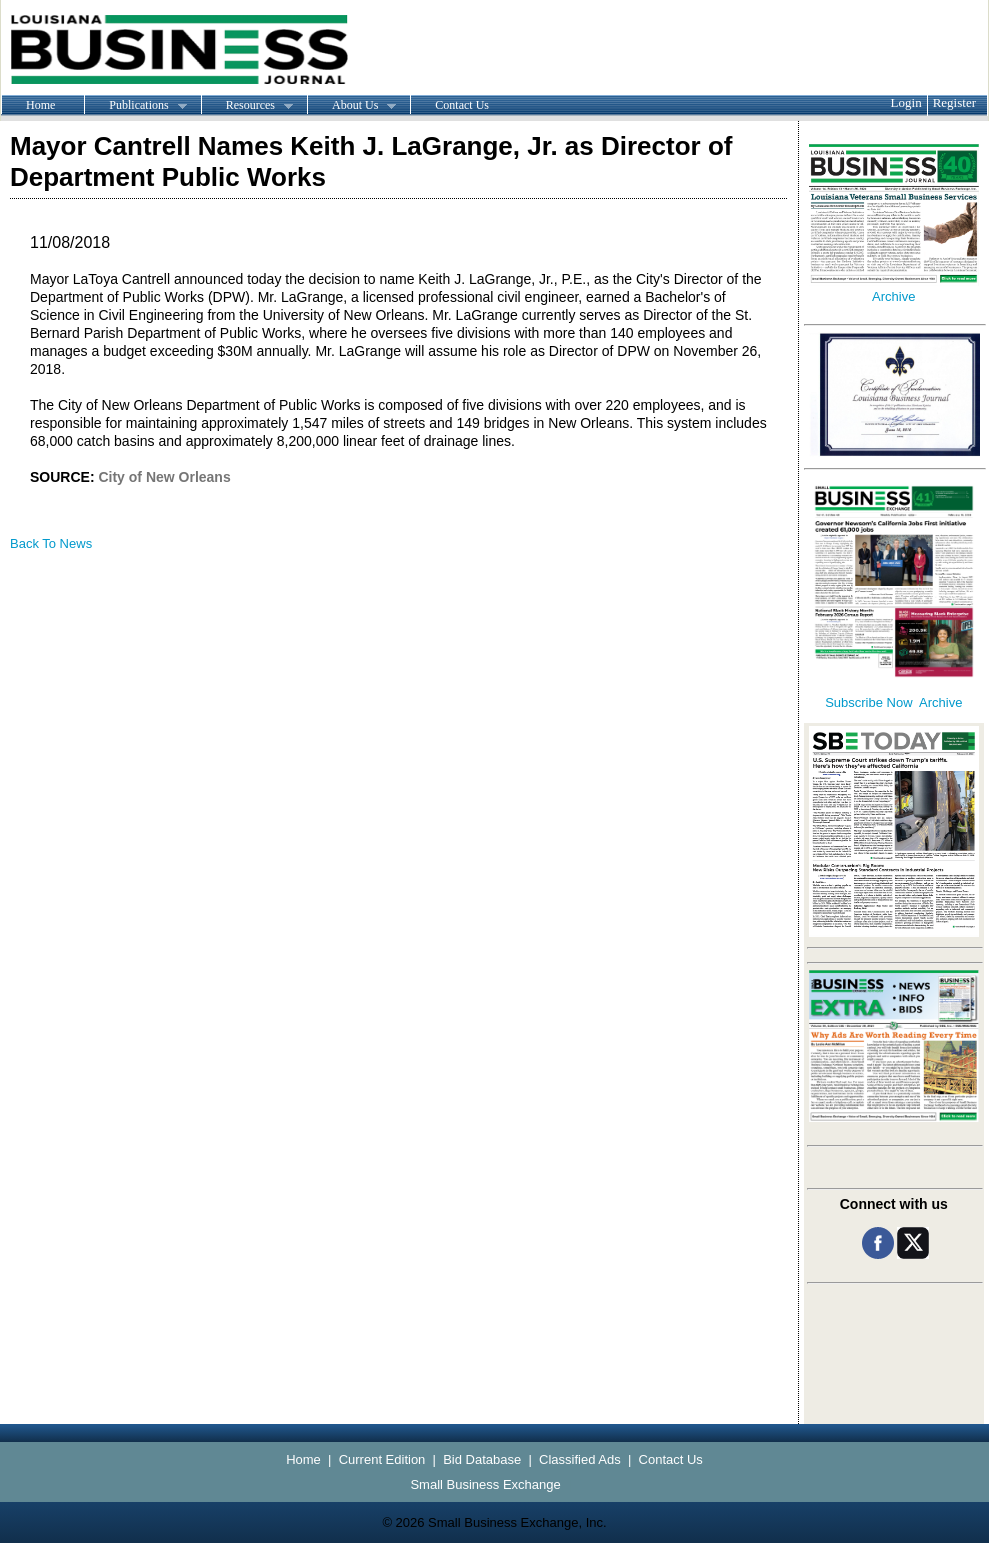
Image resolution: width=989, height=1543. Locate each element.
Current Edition (382, 1459)
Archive (893, 296)
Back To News (51, 543)
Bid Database (482, 1459)
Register (954, 102)
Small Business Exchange (485, 1484)
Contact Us (462, 105)
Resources (247, 106)
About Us (351, 106)
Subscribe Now (868, 702)
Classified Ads (580, 1459)
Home (40, 105)
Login (906, 102)
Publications (135, 106)
